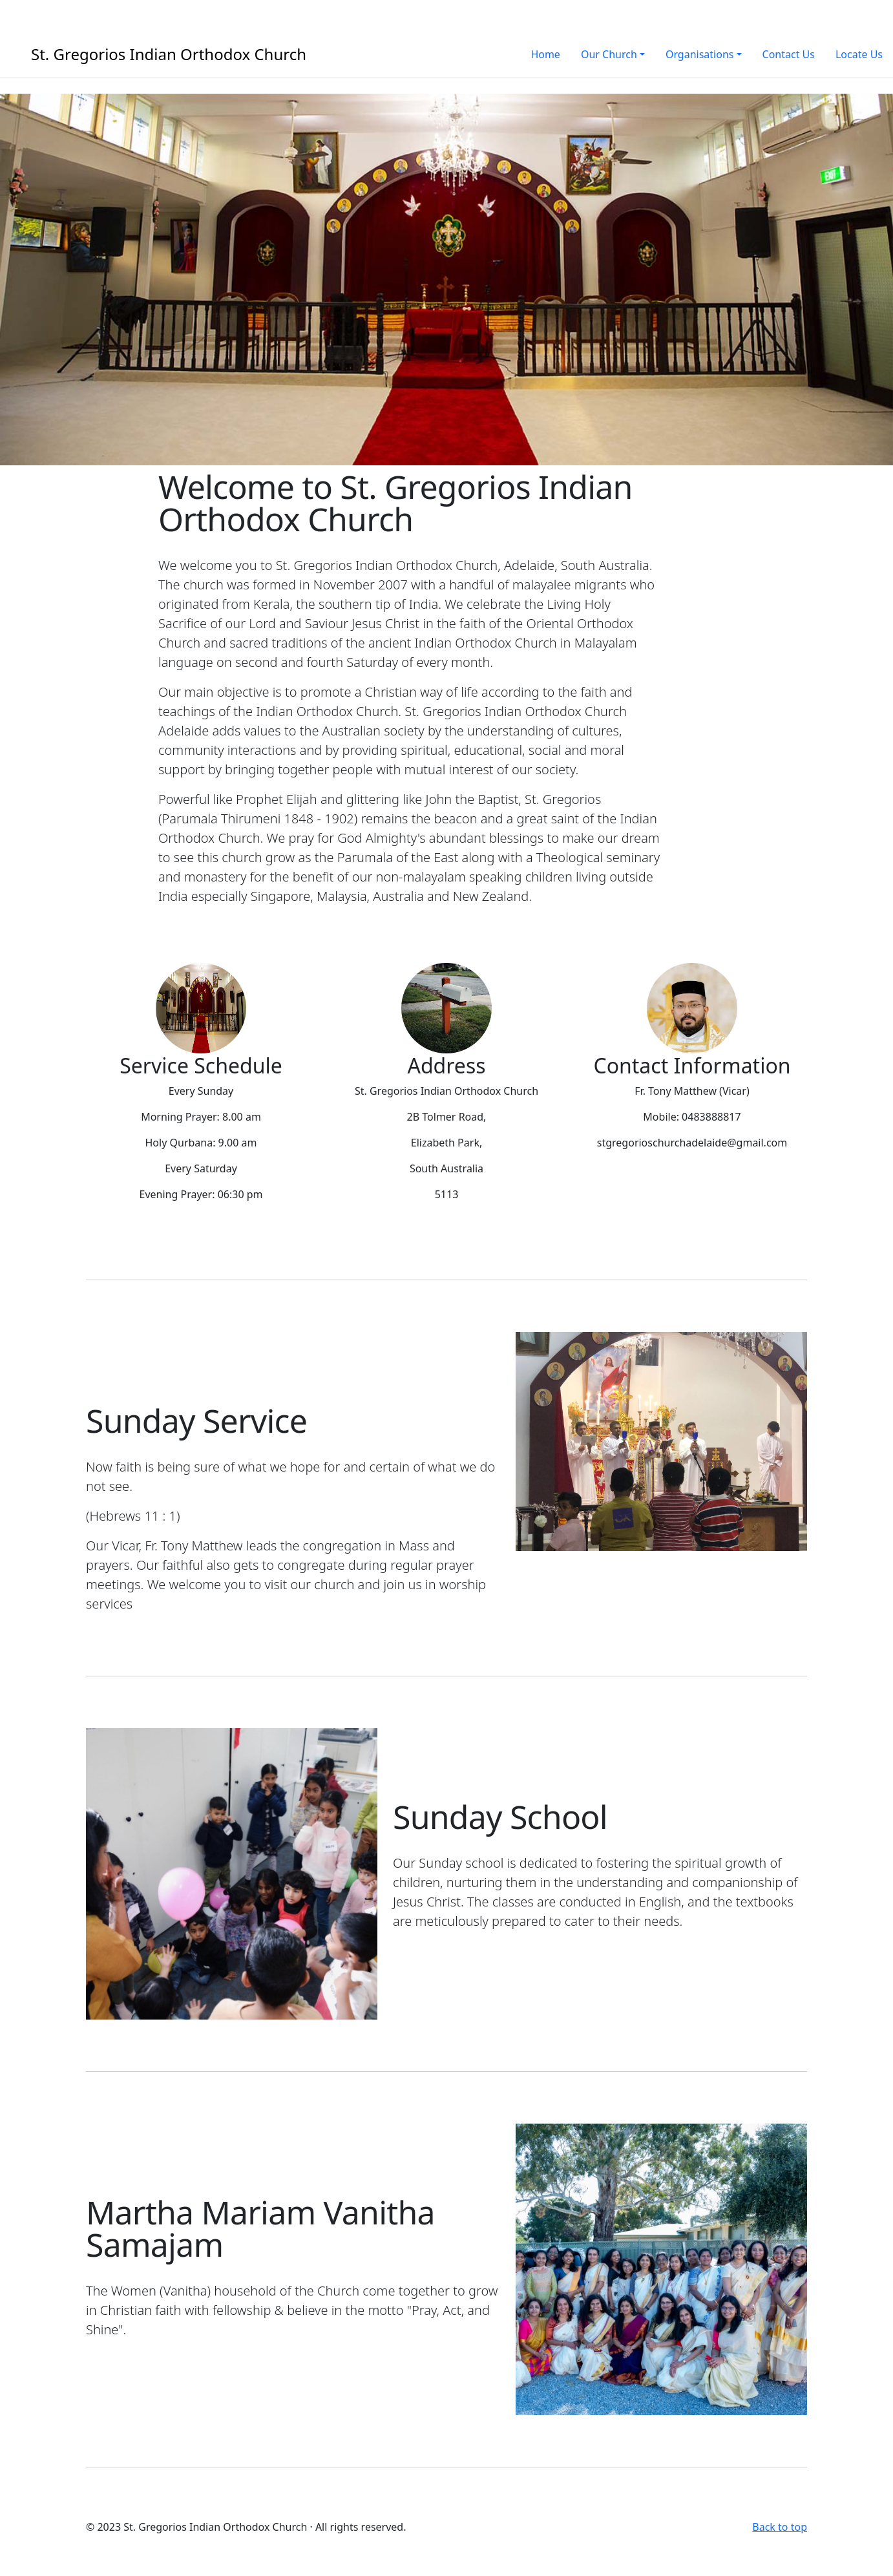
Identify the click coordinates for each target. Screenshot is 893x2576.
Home (545, 54)
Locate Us (859, 54)
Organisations (700, 54)
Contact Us (788, 54)
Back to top (779, 2527)
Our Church (609, 54)
